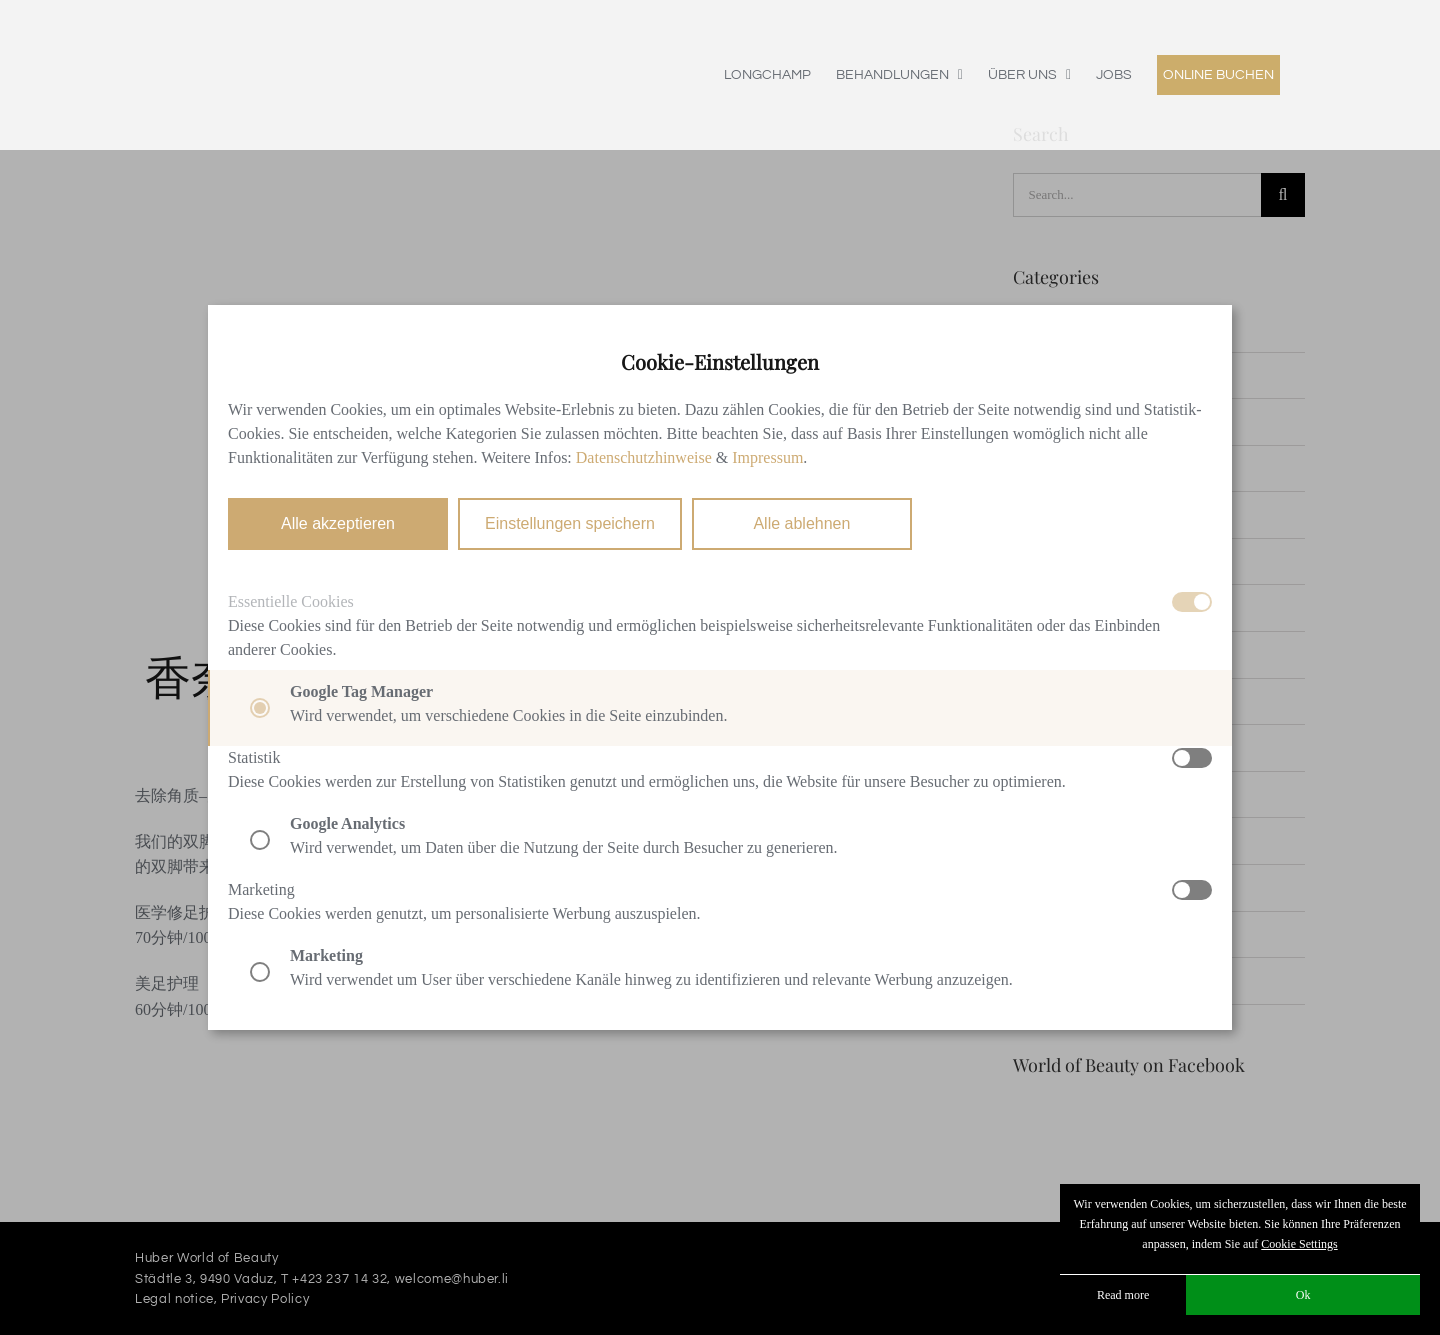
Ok (1303, 1295)
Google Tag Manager (361, 691)
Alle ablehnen (801, 523)
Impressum (767, 457)
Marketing (261, 889)
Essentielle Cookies (291, 601)
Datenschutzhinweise (644, 457)
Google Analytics (347, 823)
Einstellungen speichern (570, 523)
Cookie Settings (1299, 1244)
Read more (1123, 1295)
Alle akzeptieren (338, 523)
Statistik (254, 757)
